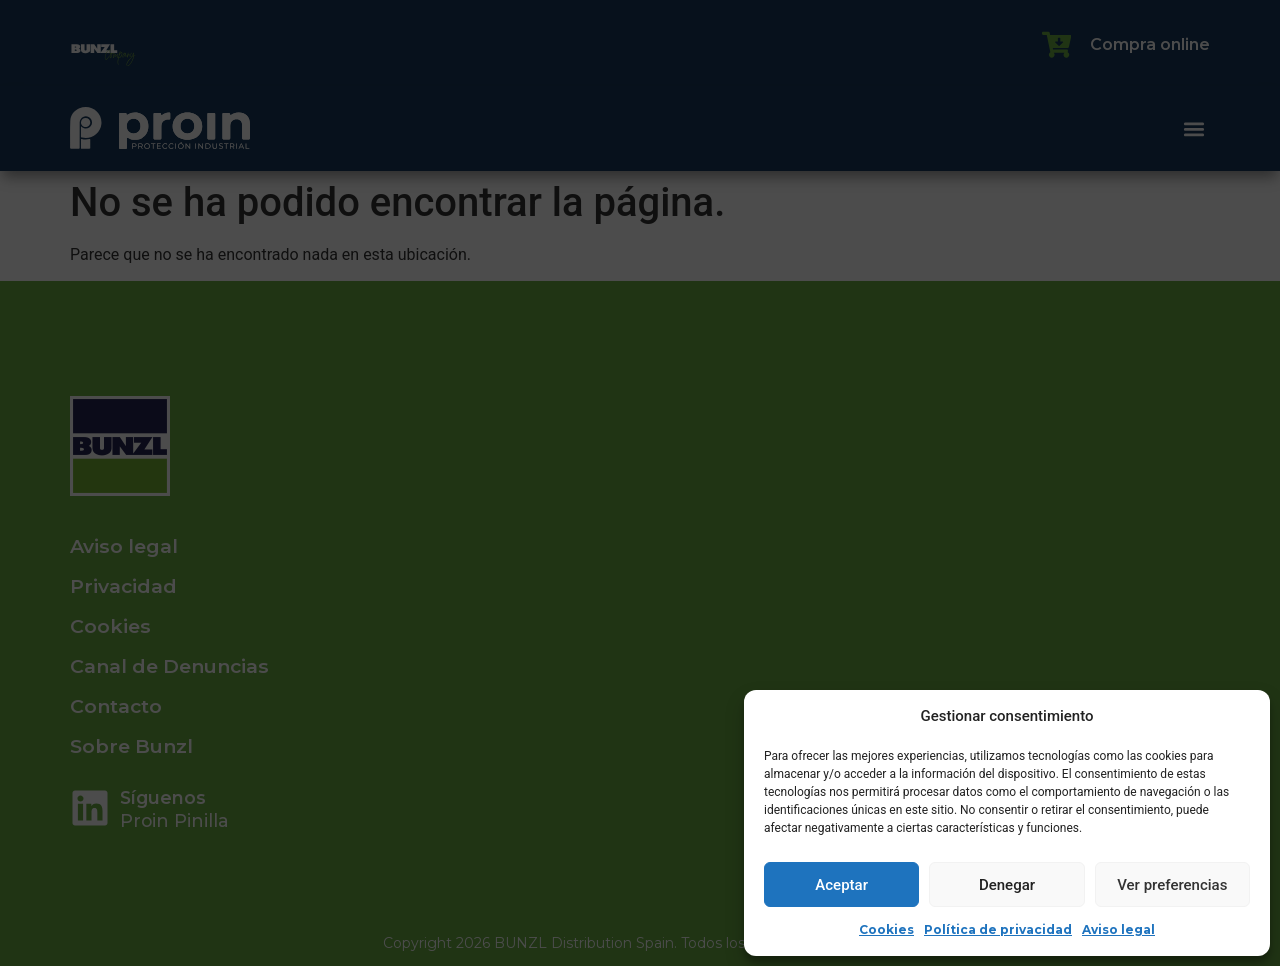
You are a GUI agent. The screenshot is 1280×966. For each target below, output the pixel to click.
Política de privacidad (998, 929)
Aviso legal (1118, 929)
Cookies (886, 929)
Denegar (1007, 885)
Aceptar (841, 885)
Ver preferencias (1172, 885)
